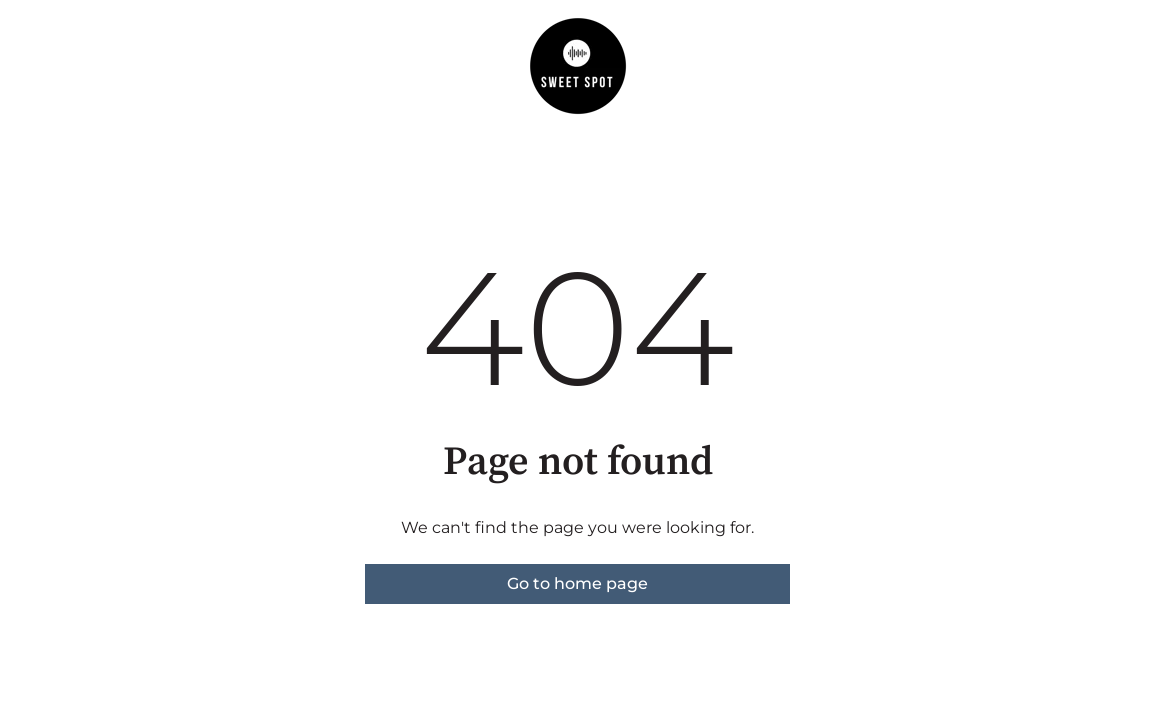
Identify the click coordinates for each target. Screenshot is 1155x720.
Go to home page (577, 583)
